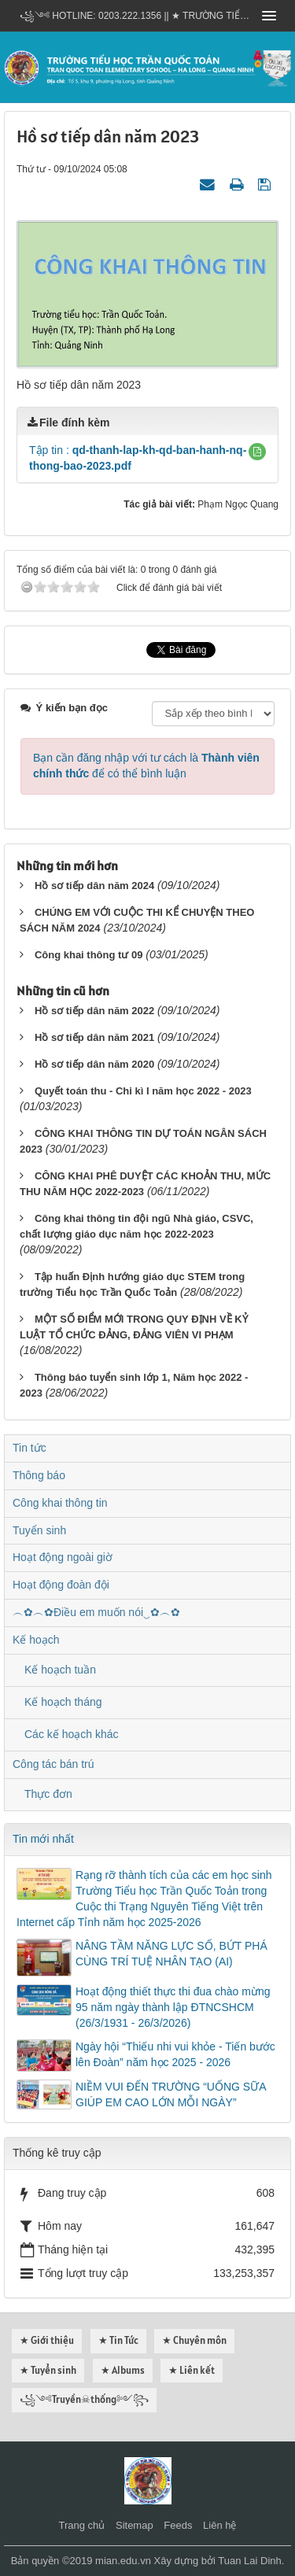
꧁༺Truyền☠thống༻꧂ (84, 2399)
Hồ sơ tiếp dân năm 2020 (94, 1064)
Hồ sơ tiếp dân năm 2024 (94, 885)
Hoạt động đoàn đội (61, 1584)
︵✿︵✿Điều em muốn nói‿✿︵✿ (96, 1612)
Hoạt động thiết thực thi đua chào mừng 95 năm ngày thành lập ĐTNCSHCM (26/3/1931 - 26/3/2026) (173, 2007)
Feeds (178, 2525)
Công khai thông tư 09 (89, 955)
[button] (257, 451)
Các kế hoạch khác (71, 1734)
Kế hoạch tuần (60, 1669)
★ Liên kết (191, 2370)
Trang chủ (82, 2525)
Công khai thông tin (60, 1503)
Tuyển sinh (39, 1530)
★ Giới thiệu (47, 2340)
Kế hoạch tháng (63, 1702)
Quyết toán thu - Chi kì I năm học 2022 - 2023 (143, 1091)
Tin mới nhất (43, 1838)
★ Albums (123, 2370)
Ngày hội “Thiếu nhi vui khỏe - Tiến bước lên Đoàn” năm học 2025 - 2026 (175, 2054)
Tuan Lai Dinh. (251, 2561)
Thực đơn (48, 1794)
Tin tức (29, 1447)
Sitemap (134, 2525)
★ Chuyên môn (194, 2340)
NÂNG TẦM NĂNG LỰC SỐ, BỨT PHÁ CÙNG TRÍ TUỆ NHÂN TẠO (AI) (171, 1953)
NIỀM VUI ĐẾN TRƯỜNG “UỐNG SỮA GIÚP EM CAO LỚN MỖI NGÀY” (171, 2094)
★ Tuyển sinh (48, 2370)
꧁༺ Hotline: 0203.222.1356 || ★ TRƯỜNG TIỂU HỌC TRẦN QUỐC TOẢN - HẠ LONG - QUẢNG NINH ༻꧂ (136, 15)
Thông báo (39, 1475)
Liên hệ (219, 2525)
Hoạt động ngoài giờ (62, 1557)
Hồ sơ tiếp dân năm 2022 (94, 1011)
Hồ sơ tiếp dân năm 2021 (94, 1037)
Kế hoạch (36, 1639)
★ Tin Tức (118, 2340)
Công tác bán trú (53, 1764)
